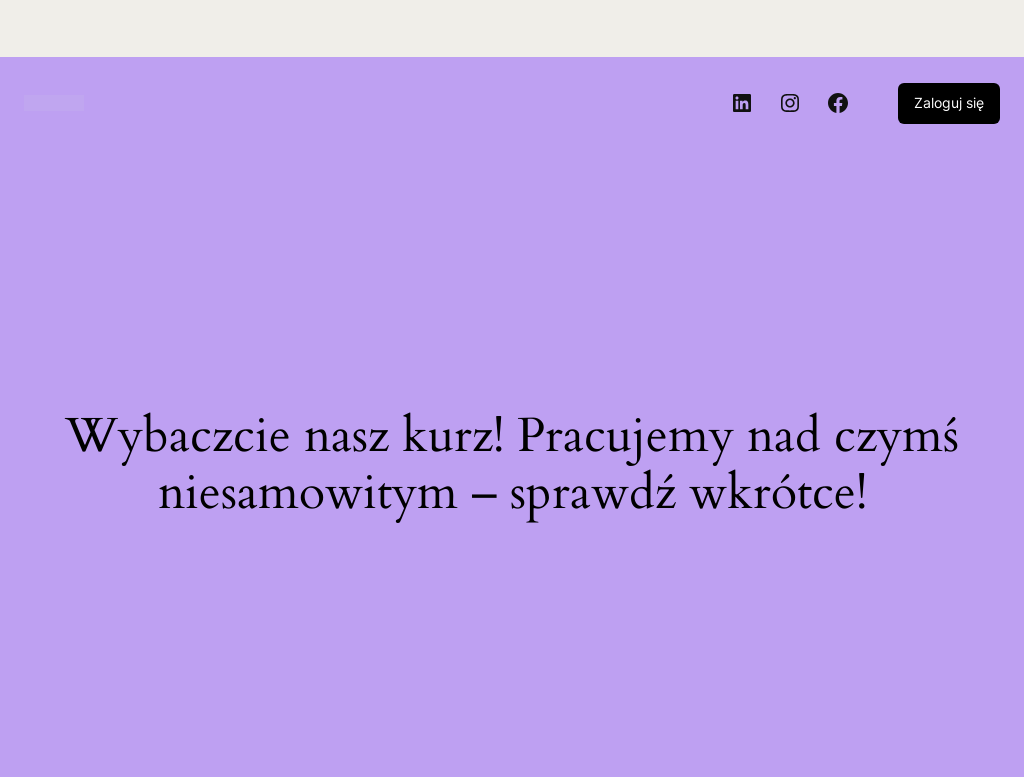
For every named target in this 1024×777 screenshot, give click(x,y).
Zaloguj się (949, 102)
